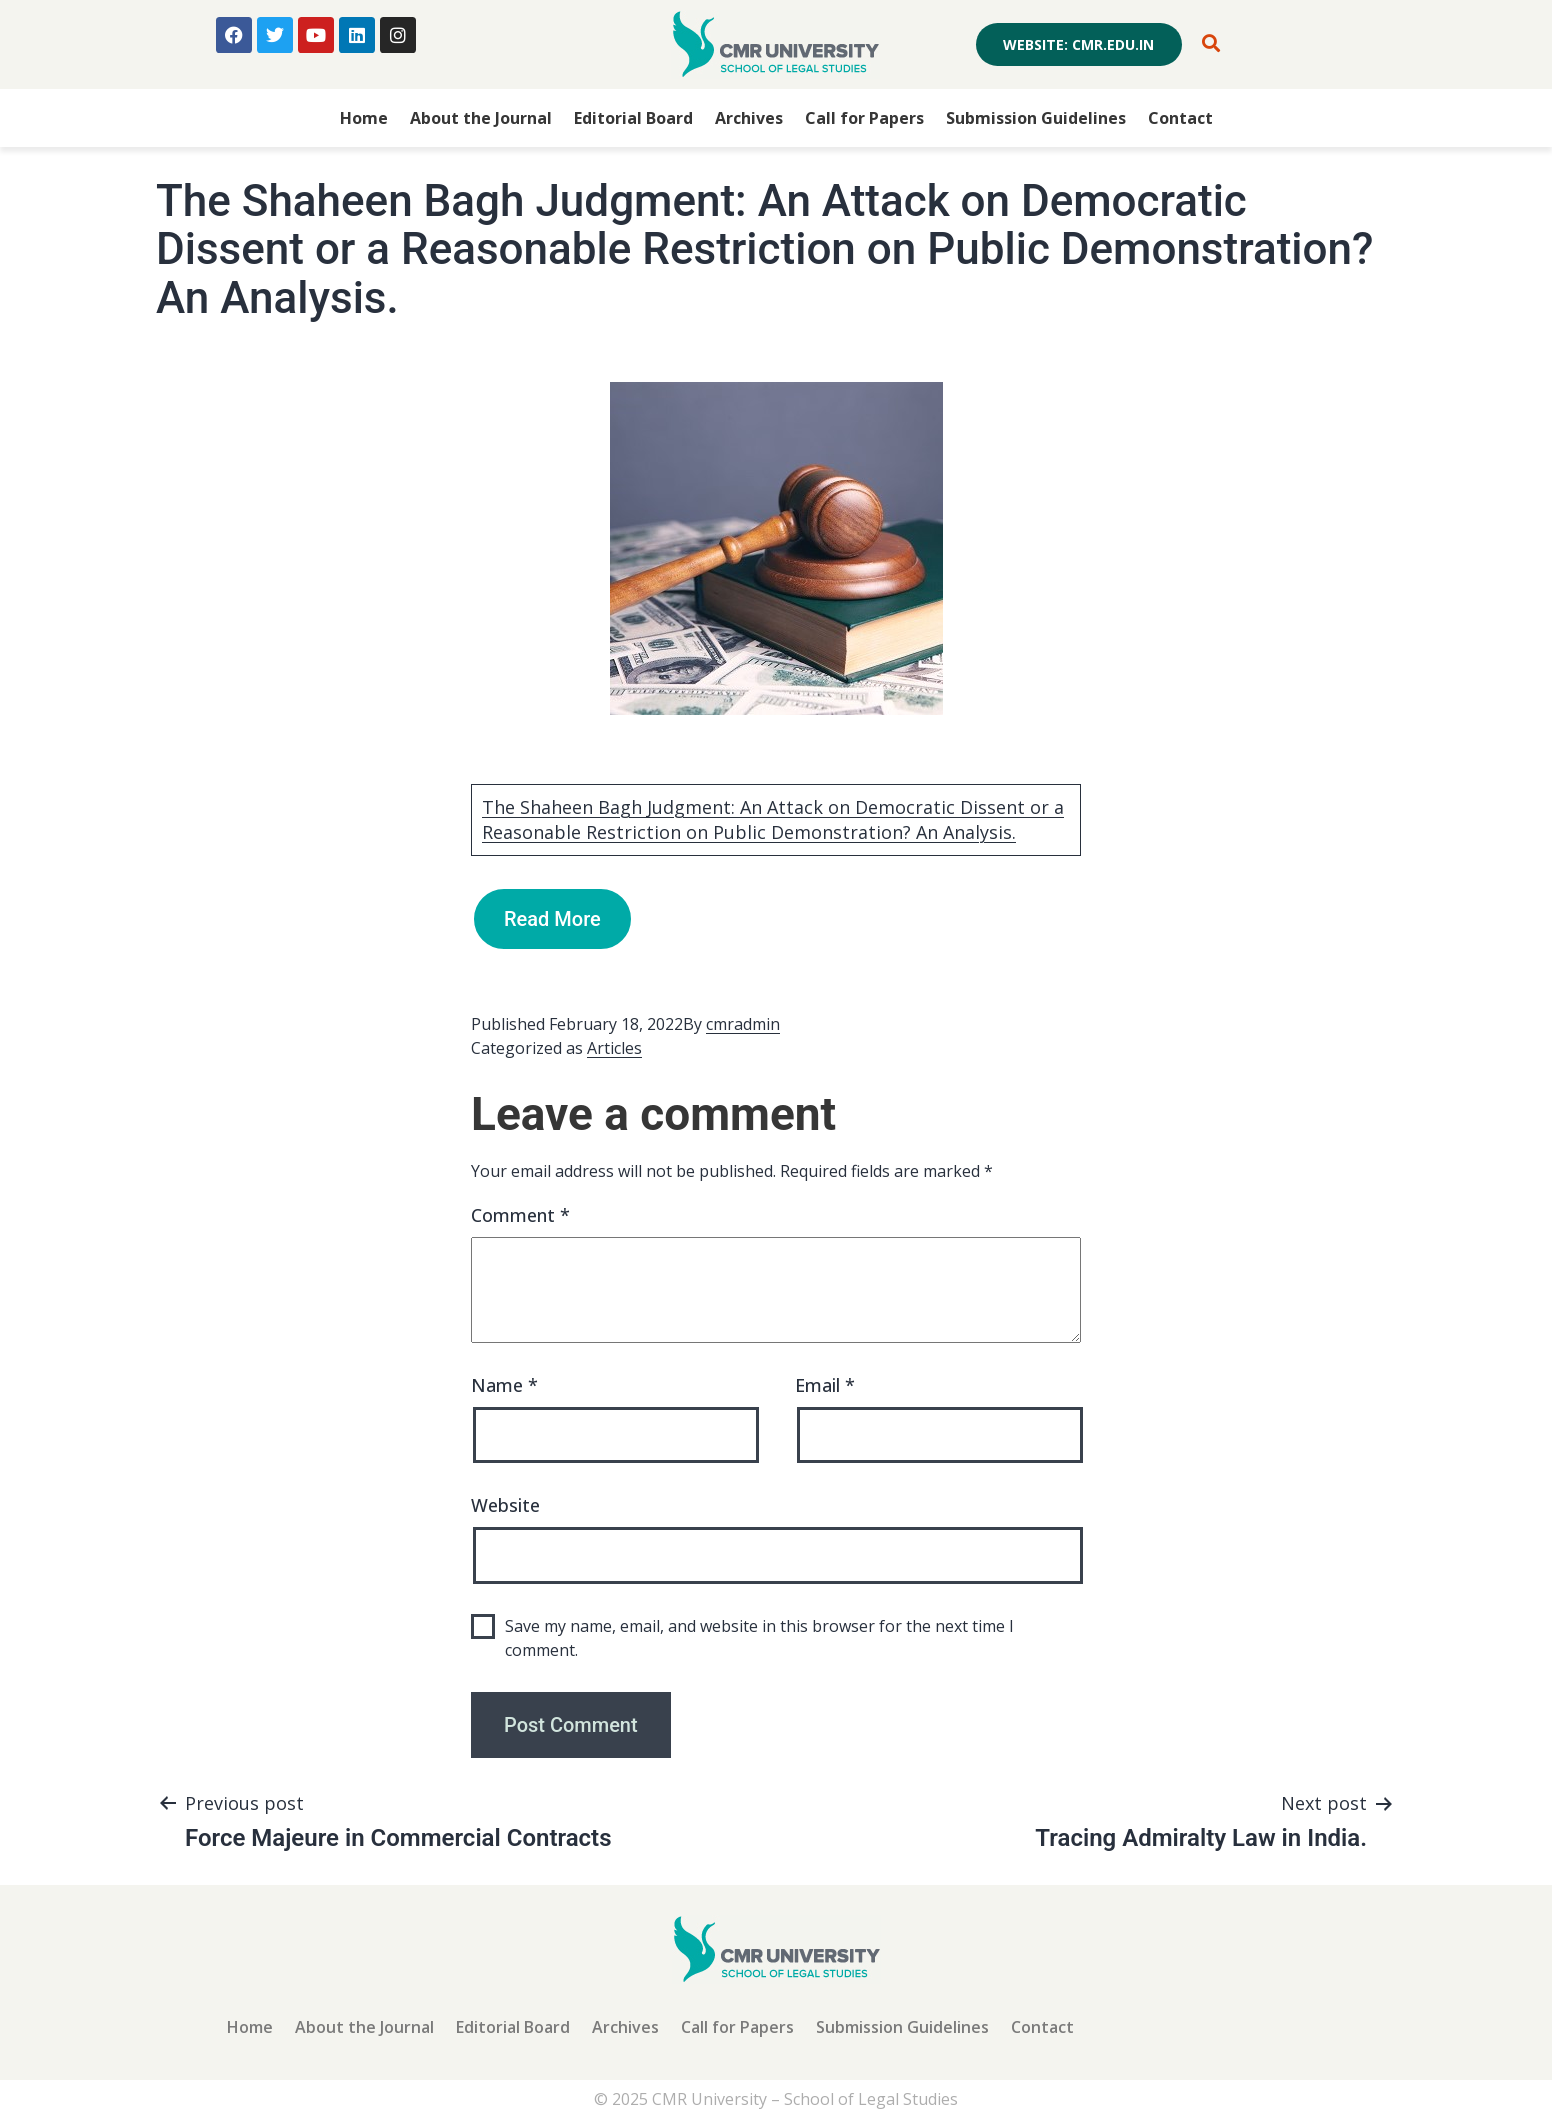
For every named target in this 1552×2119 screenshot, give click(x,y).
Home (364, 118)
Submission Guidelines (1036, 118)
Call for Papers (864, 118)
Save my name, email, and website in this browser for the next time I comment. (759, 1638)
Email (825, 1385)
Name (504, 1385)
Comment (520, 1215)
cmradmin (743, 1024)
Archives (749, 118)
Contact (1180, 118)
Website (505, 1505)
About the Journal (481, 118)
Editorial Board (633, 118)
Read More (552, 919)
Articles (614, 1048)
